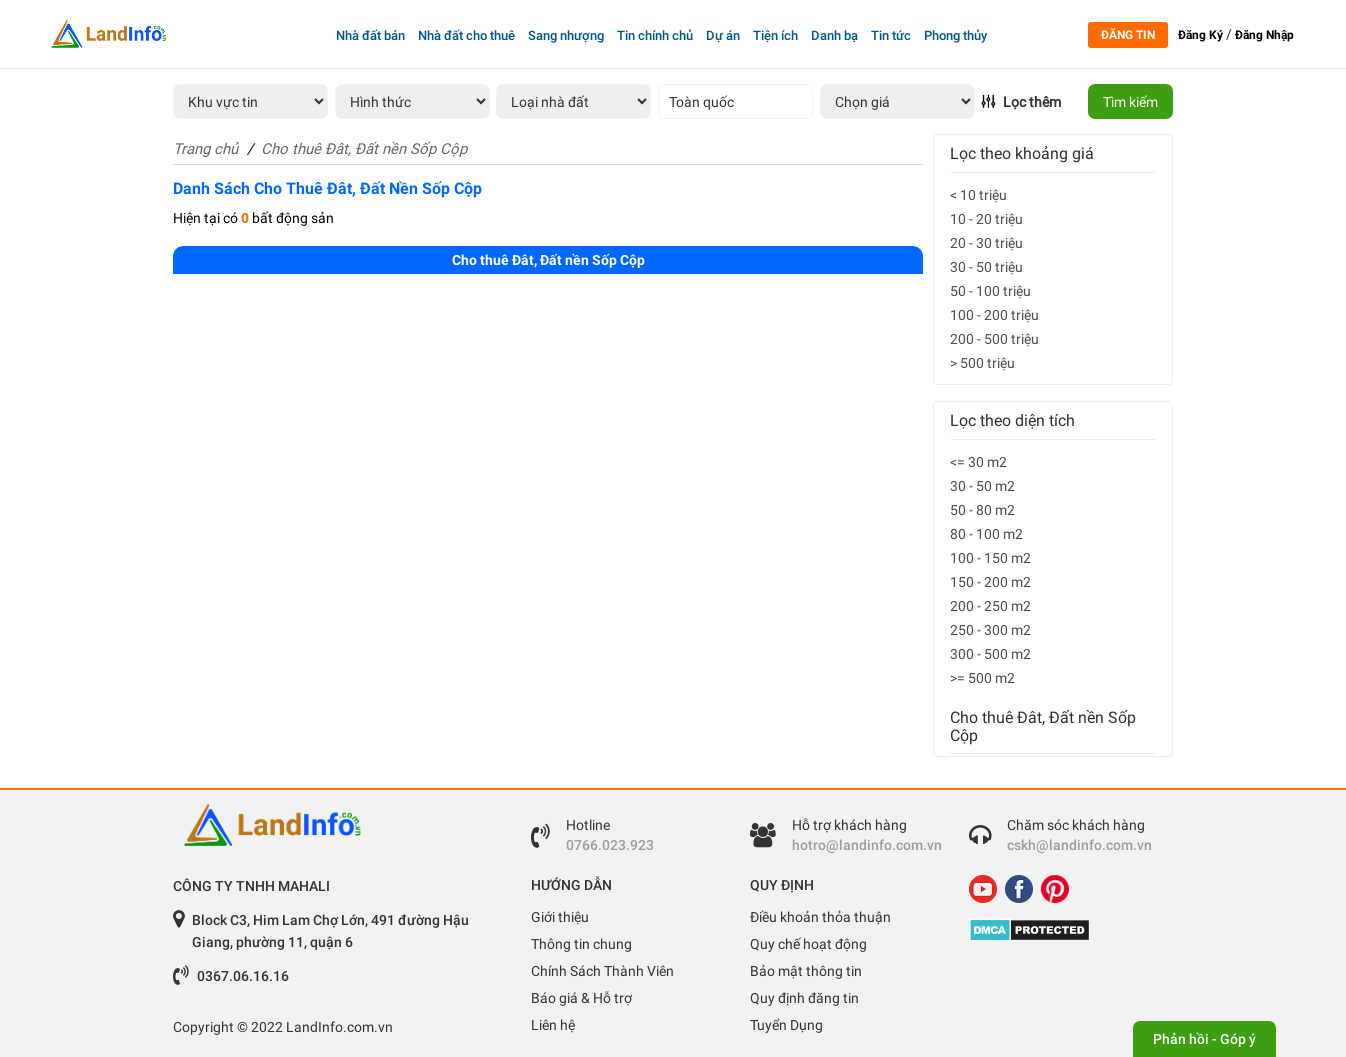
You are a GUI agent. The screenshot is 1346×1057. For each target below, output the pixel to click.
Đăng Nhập (1264, 35)
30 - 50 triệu (986, 267)
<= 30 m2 (978, 462)
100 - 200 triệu (994, 315)
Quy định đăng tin (804, 998)
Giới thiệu (560, 917)
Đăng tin (1128, 35)
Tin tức (891, 35)
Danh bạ (834, 35)
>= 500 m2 (982, 678)
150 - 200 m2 (990, 582)
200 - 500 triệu (994, 339)
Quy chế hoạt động (808, 944)
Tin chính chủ (655, 35)
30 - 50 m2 (982, 486)
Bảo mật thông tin (806, 971)
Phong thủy (955, 35)
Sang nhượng (566, 35)
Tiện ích (775, 35)
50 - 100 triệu (990, 291)
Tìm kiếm (1130, 102)
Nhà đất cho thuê (466, 35)
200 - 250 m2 (990, 606)
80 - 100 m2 (986, 534)
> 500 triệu (982, 363)
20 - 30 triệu (986, 243)
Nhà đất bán (370, 35)
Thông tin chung (581, 944)
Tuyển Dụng (786, 1025)
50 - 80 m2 (982, 510)
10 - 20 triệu (986, 219)
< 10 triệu (978, 195)
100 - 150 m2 (990, 558)
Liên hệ (553, 1025)
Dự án (723, 35)
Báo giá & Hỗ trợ (581, 998)
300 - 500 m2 (990, 654)
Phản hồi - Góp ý (1204, 1039)
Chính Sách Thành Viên (602, 971)
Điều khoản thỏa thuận (820, 917)
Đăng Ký (1200, 35)
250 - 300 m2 (990, 630)
